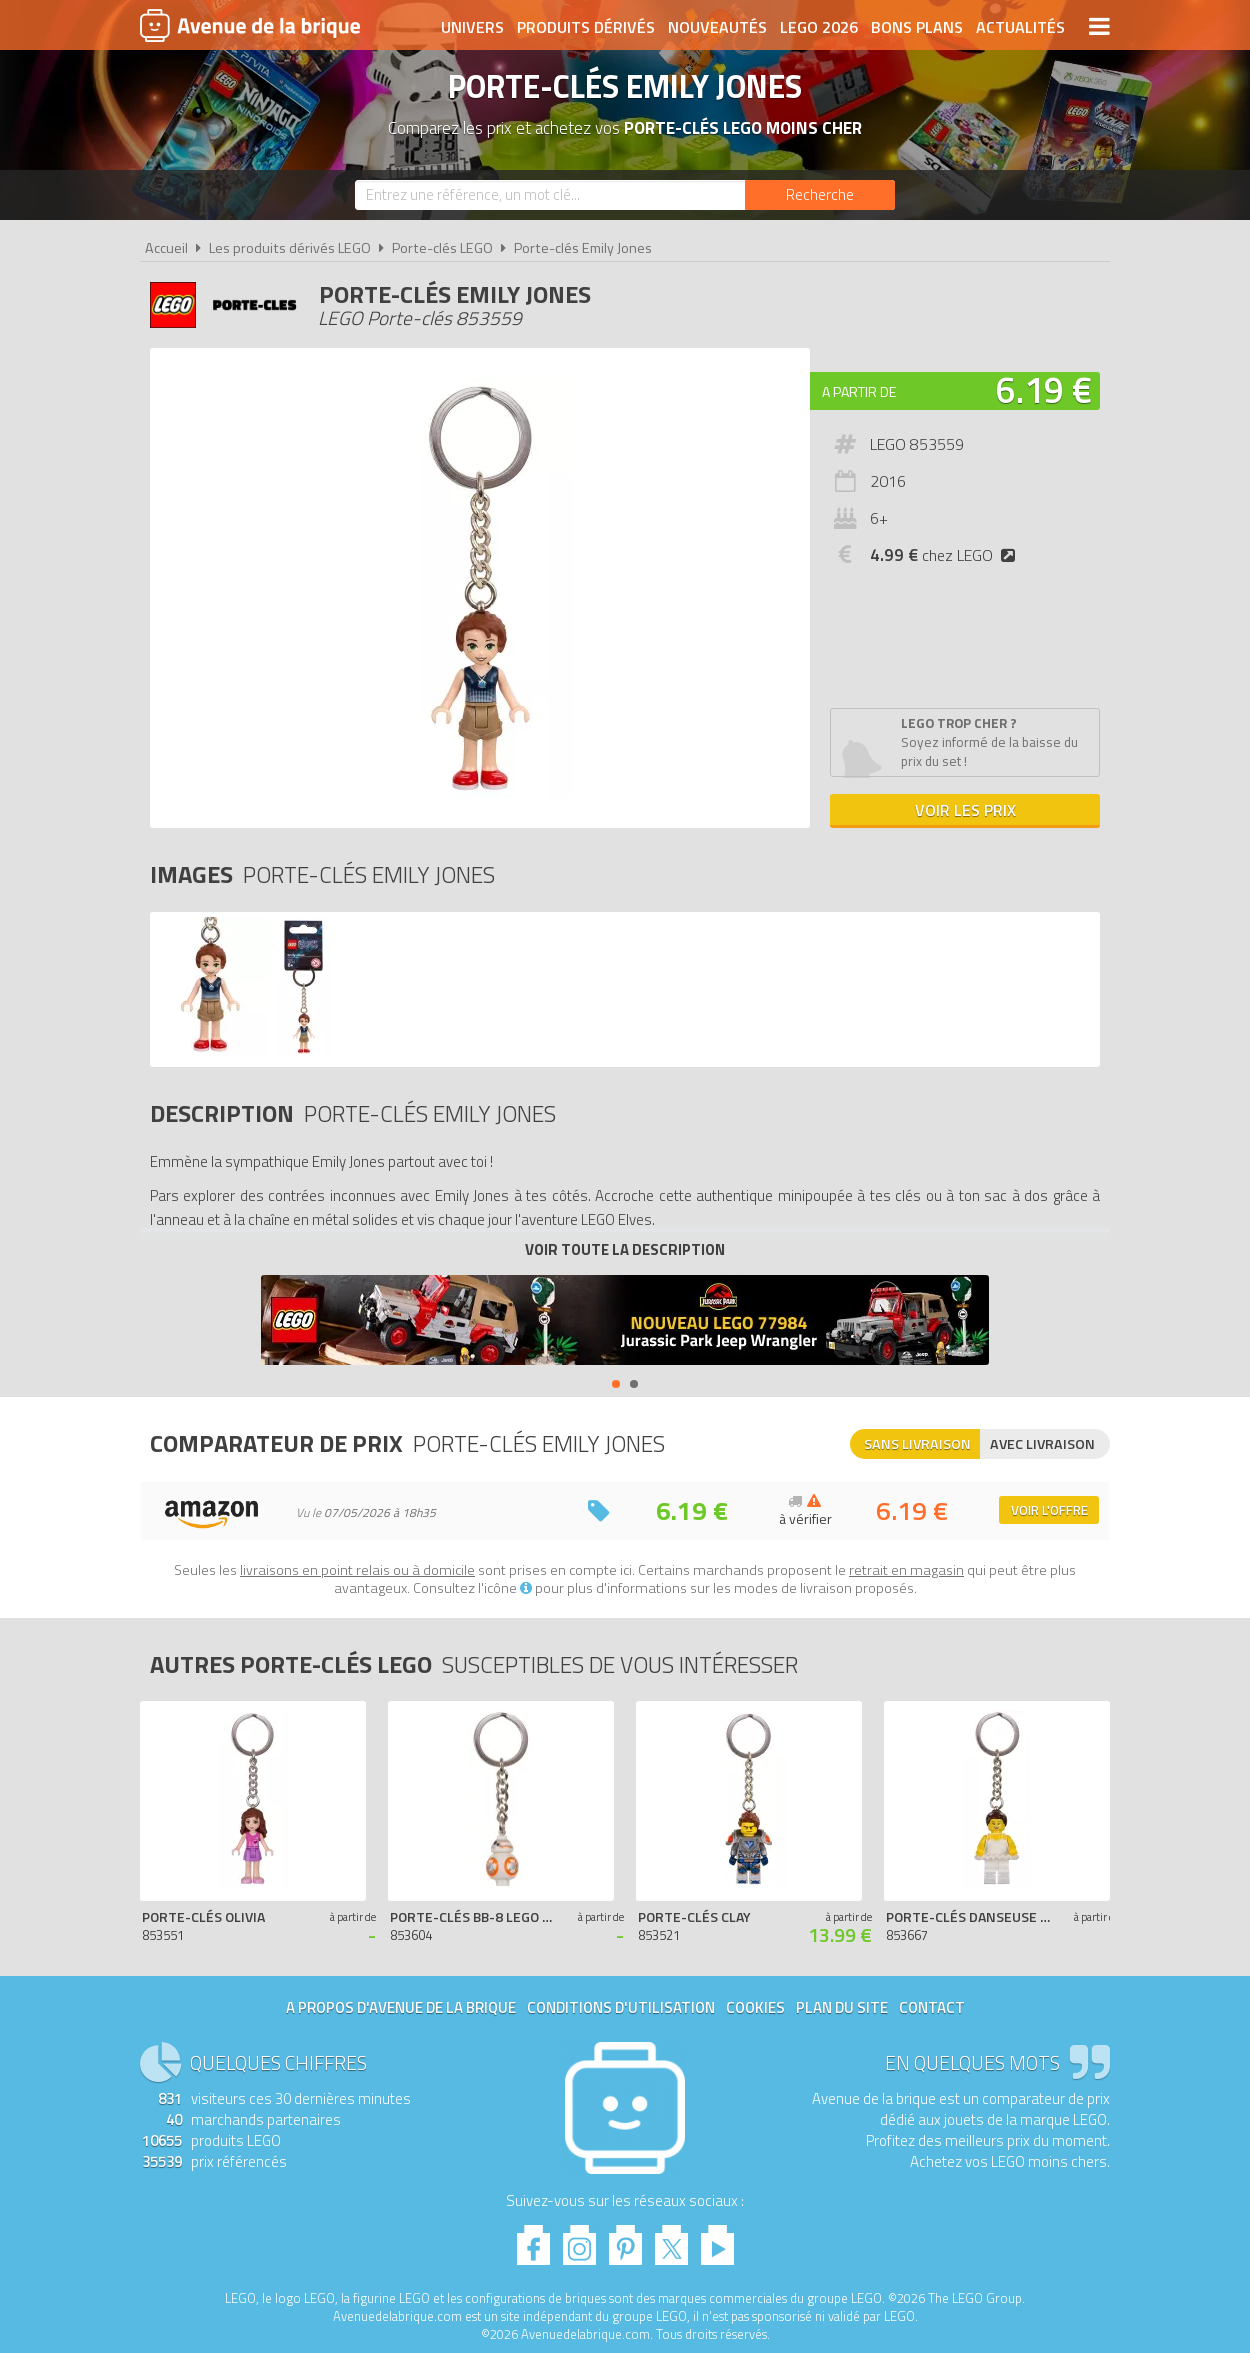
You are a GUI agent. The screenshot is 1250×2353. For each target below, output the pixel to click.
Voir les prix (965, 810)
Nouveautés (717, 27)
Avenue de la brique (250, 25)
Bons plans (917, 27)
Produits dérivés (586, 27)
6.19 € (1044, 389)
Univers (472, 27)
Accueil (166, 248)
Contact (932, 2007)
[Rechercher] (820, 195)
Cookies (755, 2007)
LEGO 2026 (819, 27)
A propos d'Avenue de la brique (401, 2007)
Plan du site (842, 2007)
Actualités (1020, 27)
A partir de (859, 391)
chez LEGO (946, 555)
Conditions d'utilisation (621, 2007)
